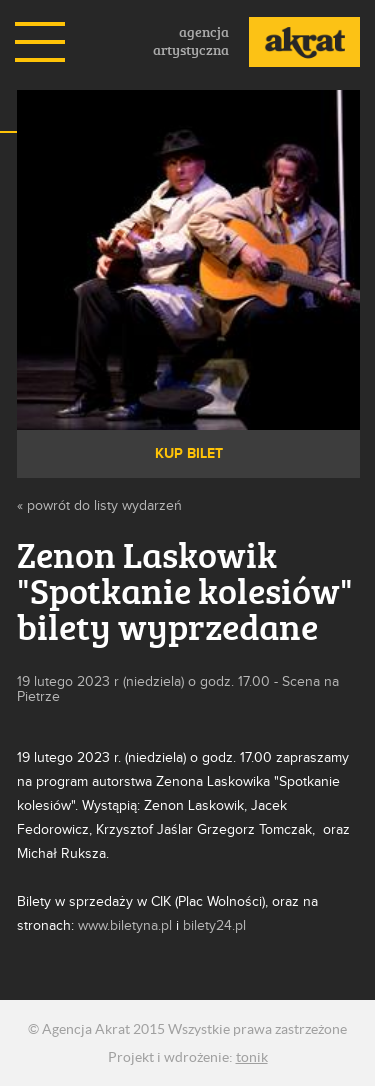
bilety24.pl (214, 925)
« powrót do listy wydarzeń (99, 505)
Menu (40, 42)
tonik (252, 1057)
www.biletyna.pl (125, 925)
